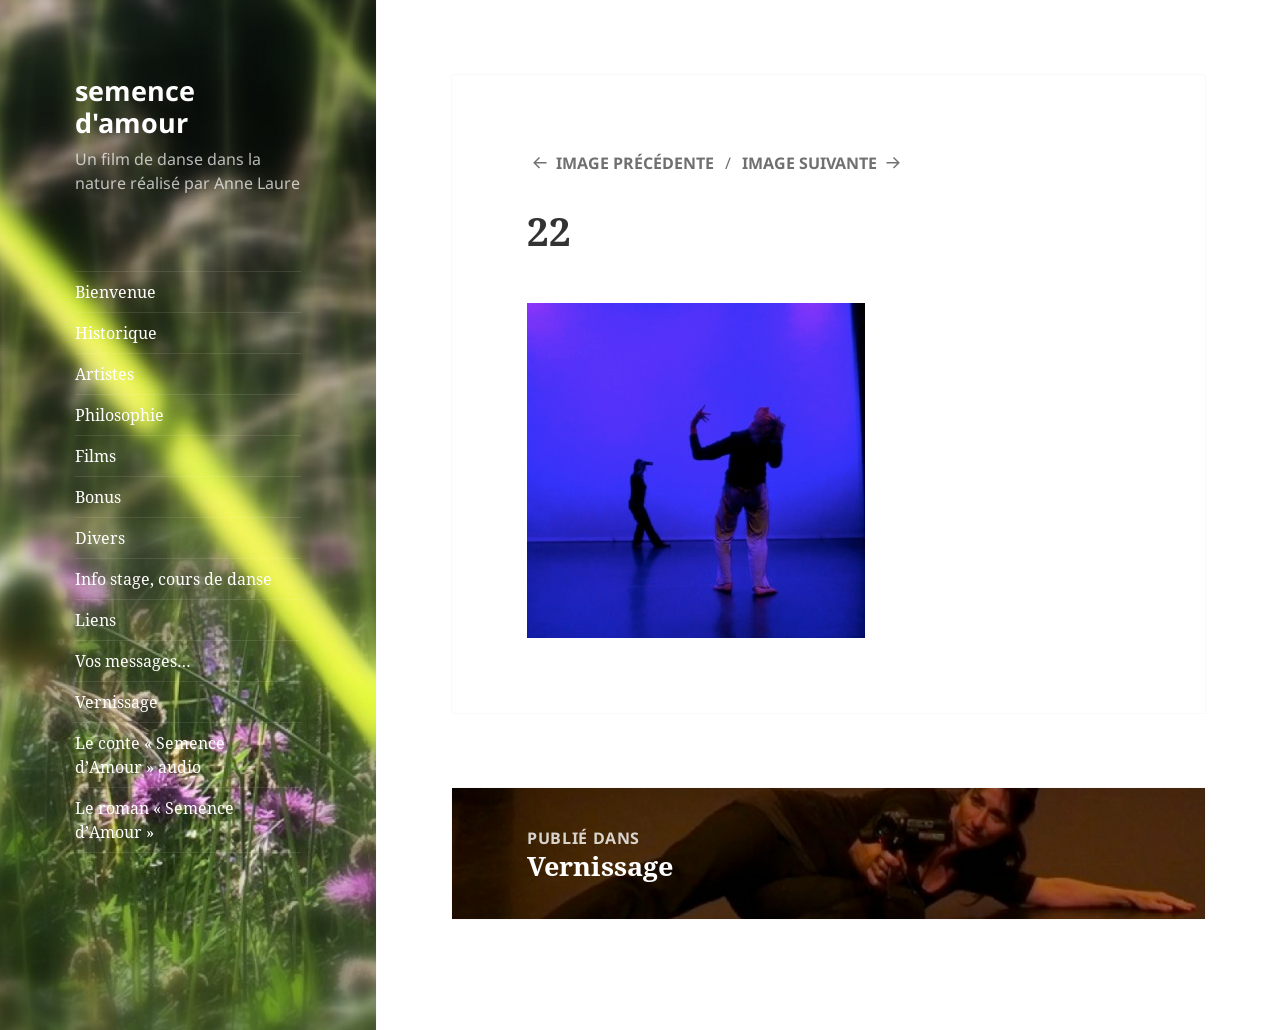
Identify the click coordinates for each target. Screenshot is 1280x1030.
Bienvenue (115, 292)
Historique (116, 333)
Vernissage (116, 702)
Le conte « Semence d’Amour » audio (150, 755)
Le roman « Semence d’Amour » (154, 820)
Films (95, 456)
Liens (95, 620)
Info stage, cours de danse (173, 579)
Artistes (104, 374)
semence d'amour (135, 106)
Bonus (98, 497)
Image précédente (635, 163)
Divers (100, 538)
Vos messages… (133, 661)
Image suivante (809, 163)
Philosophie (119, 415)
